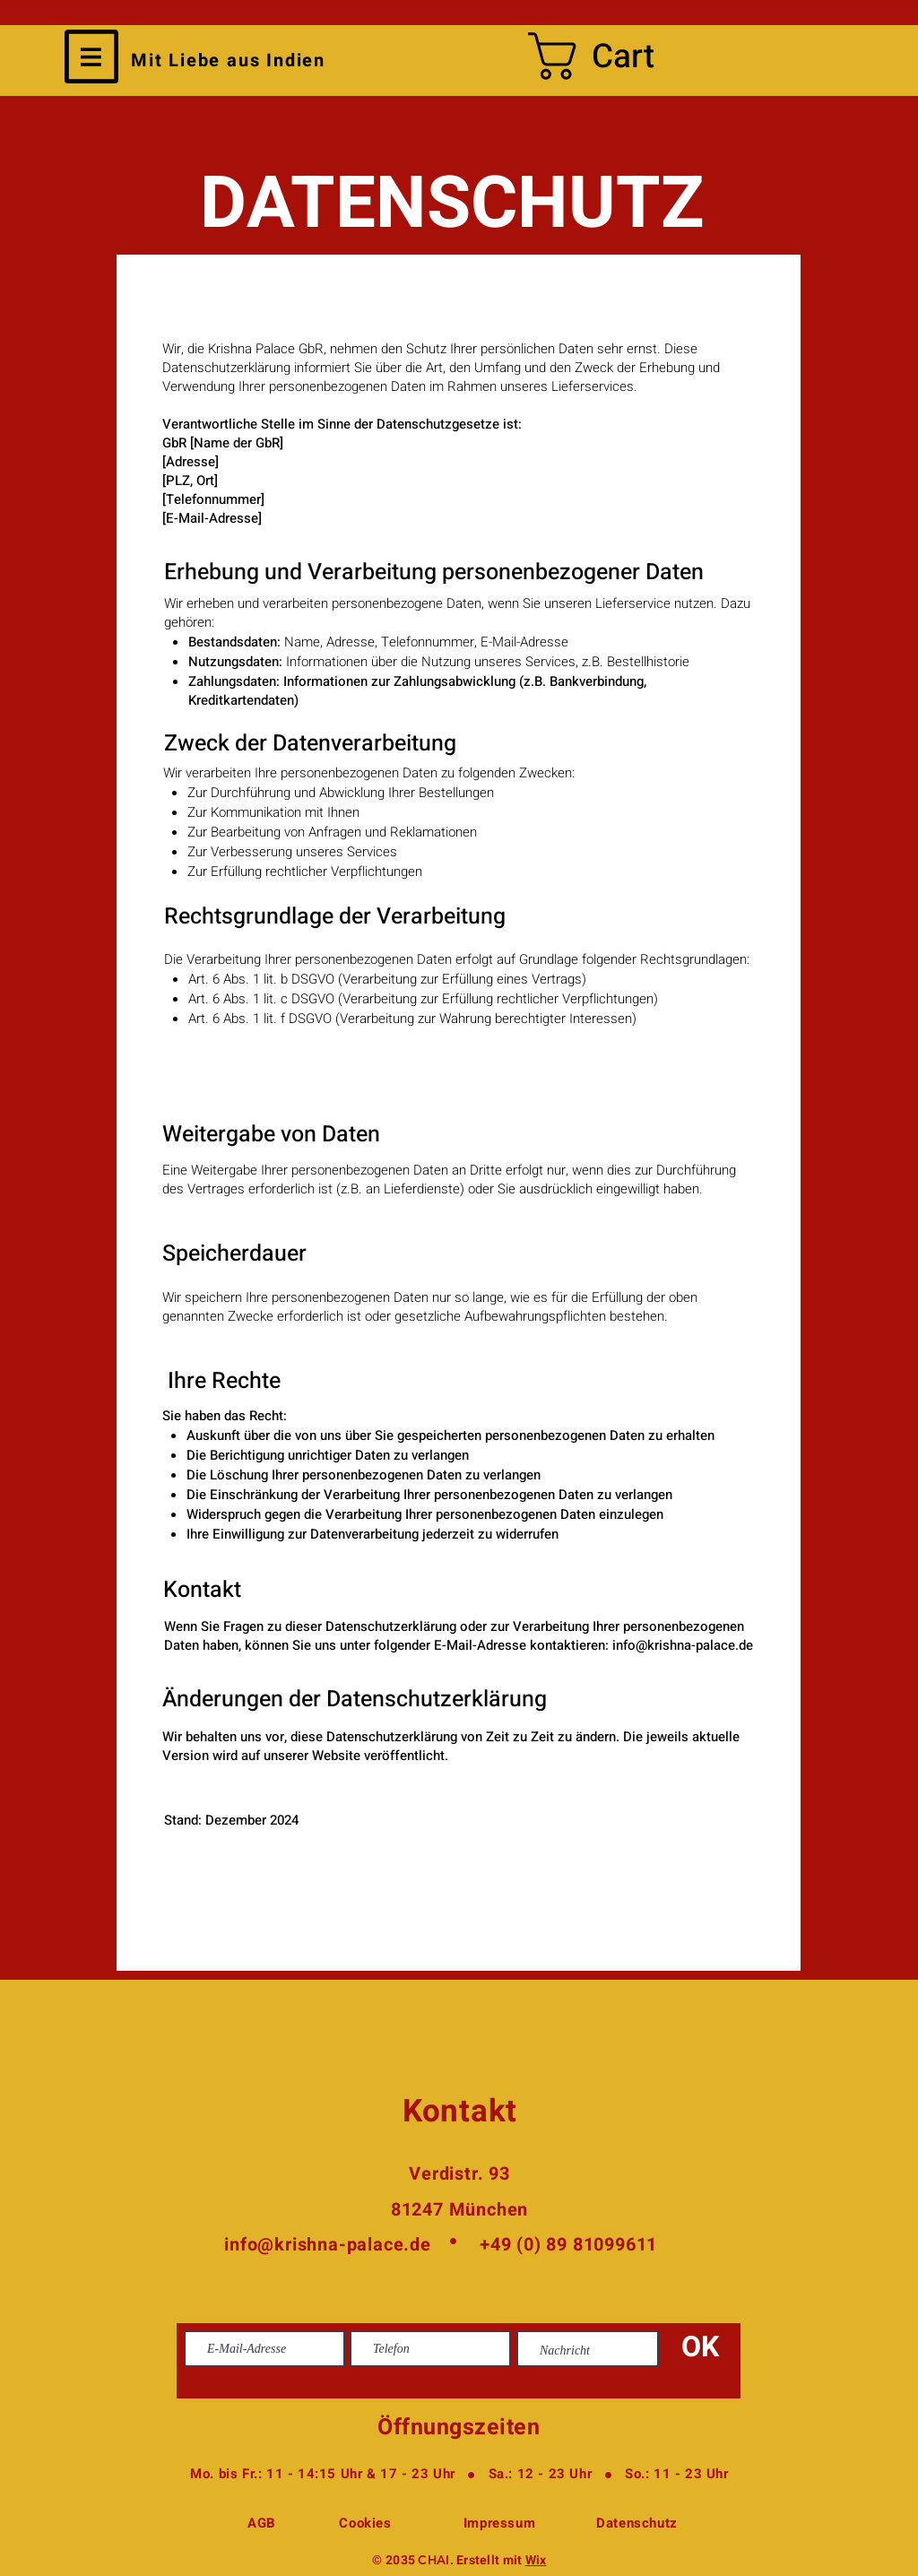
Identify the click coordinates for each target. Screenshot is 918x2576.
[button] (91, 56)
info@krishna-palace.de (682, 1645)
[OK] (700, 2348)
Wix (536, 2560)
